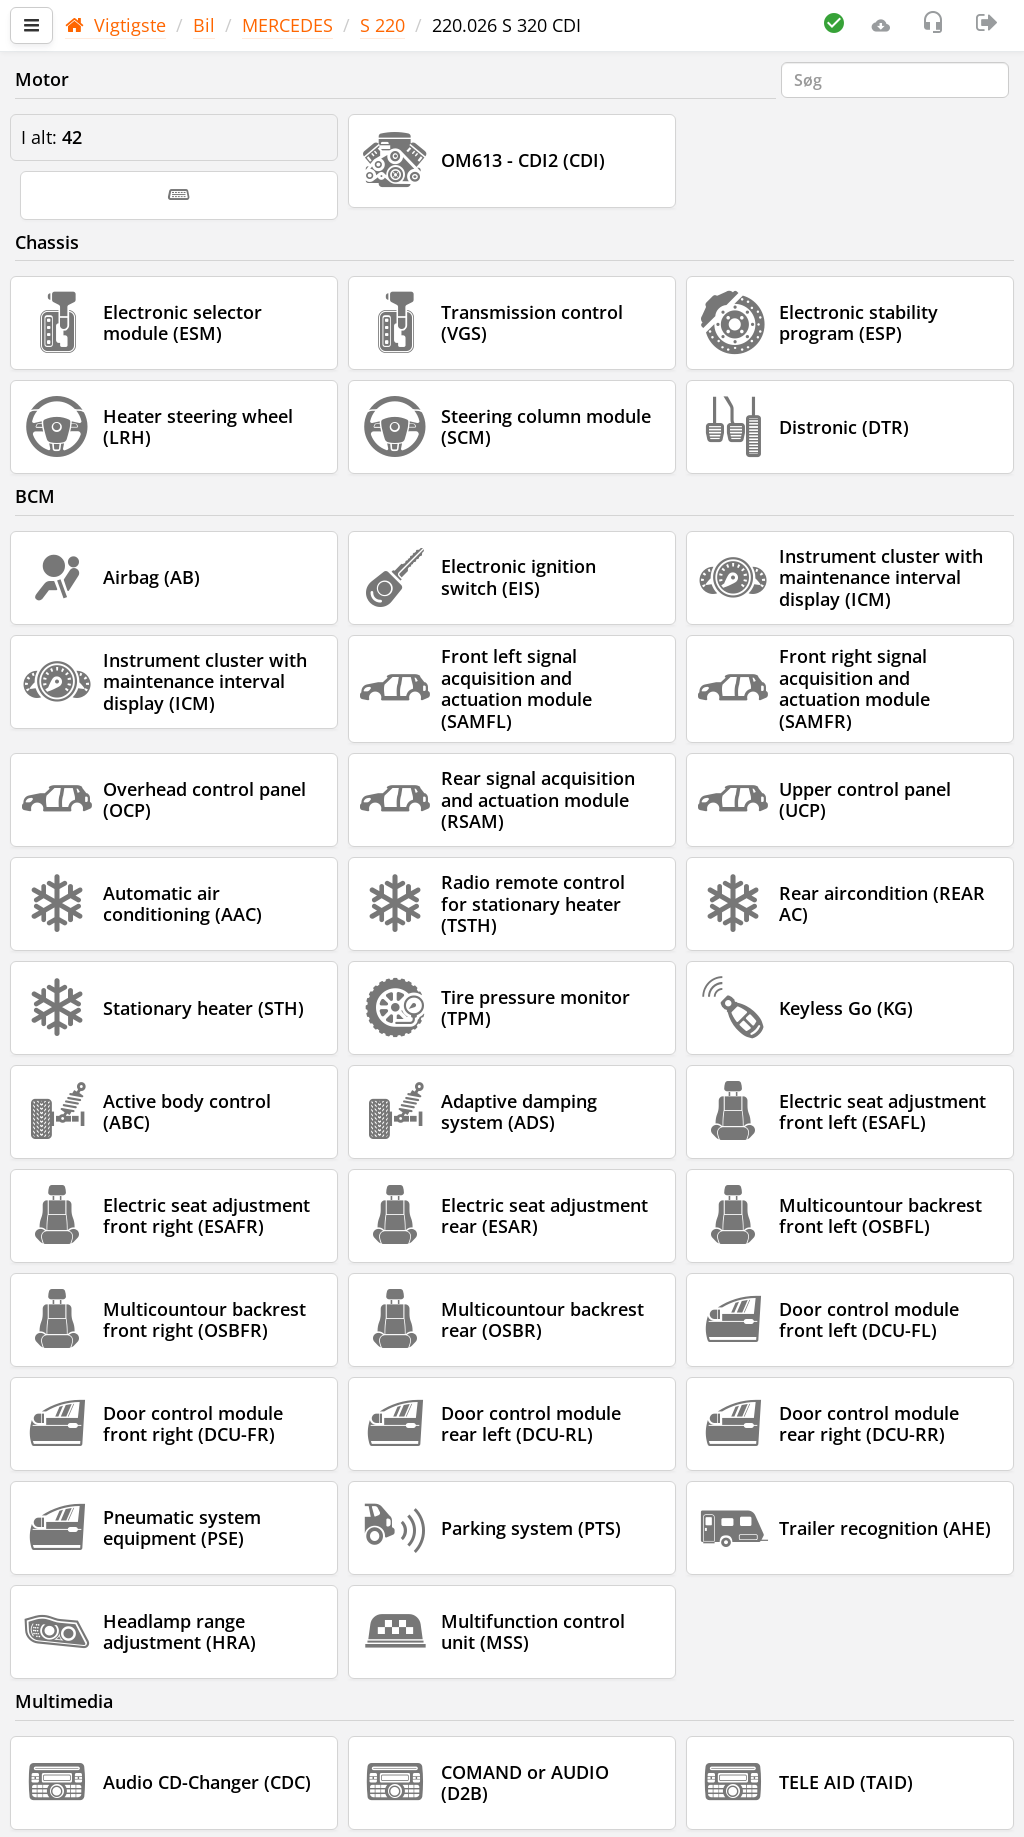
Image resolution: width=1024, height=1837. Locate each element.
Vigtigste (115, 25)
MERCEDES (287, 25)
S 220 (382, 25)
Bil (204, 25)
